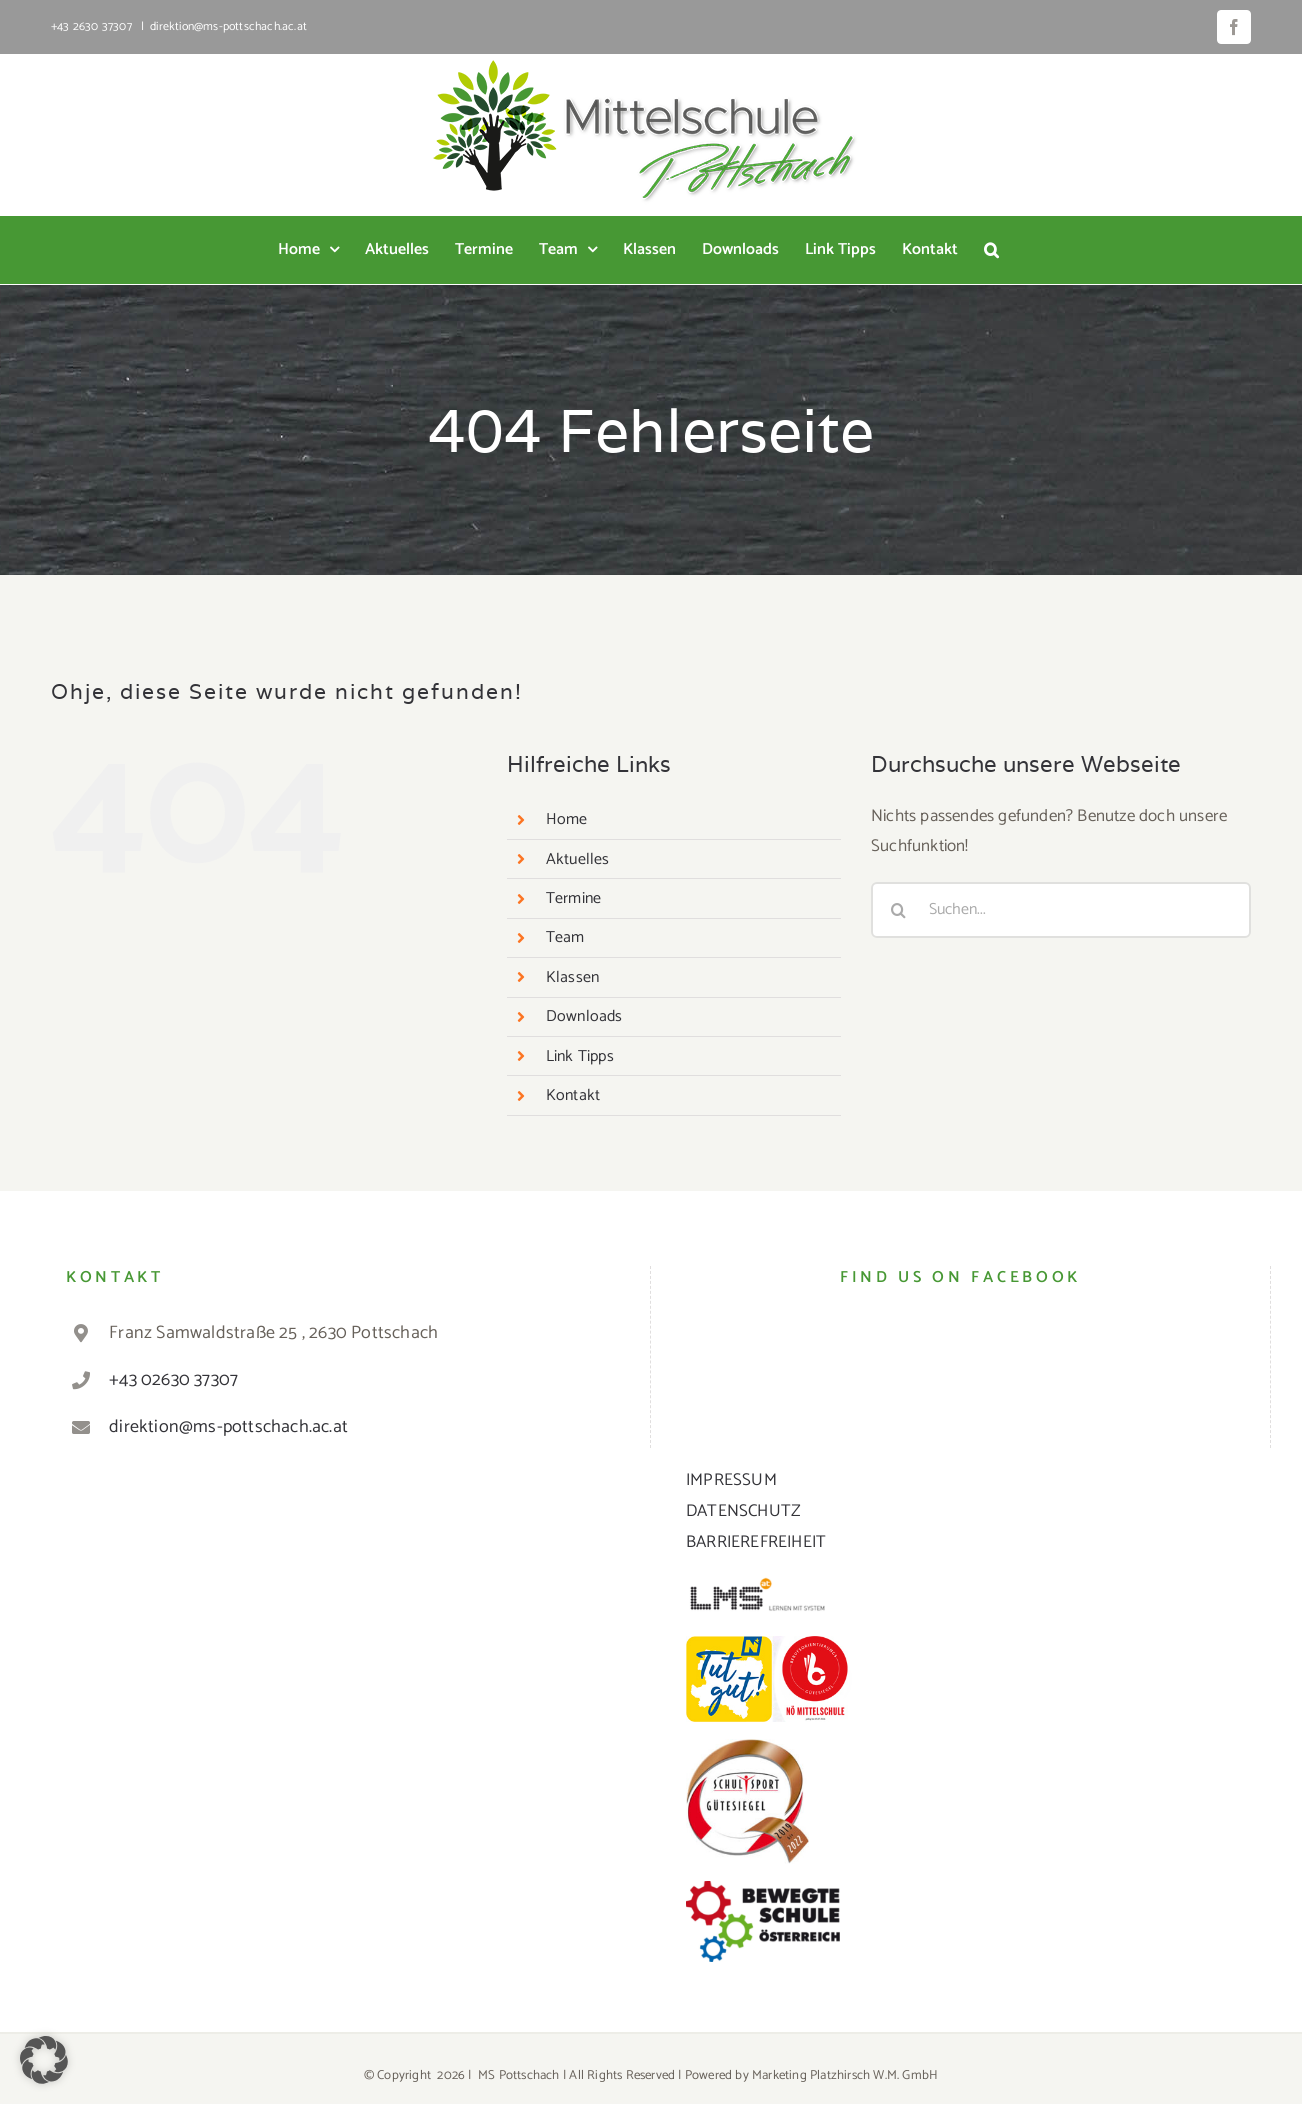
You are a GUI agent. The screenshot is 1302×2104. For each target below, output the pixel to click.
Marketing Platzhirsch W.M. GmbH (845, 2075)
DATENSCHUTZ (743, 1511)
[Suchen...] (1061, 910)
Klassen (572, 977)
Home (567, 819)
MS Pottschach (519, 2075)
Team (565, 937)
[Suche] (899, 910)
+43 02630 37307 (173, 1380)
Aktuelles (578, 859)
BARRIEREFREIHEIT (756, 1542)
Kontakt (573, 1095)
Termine (573, 898)
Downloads (584, 1016)
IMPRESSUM (731, 1480)
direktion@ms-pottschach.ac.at (228, 26)
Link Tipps (580, 1056)
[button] (991, 250)
